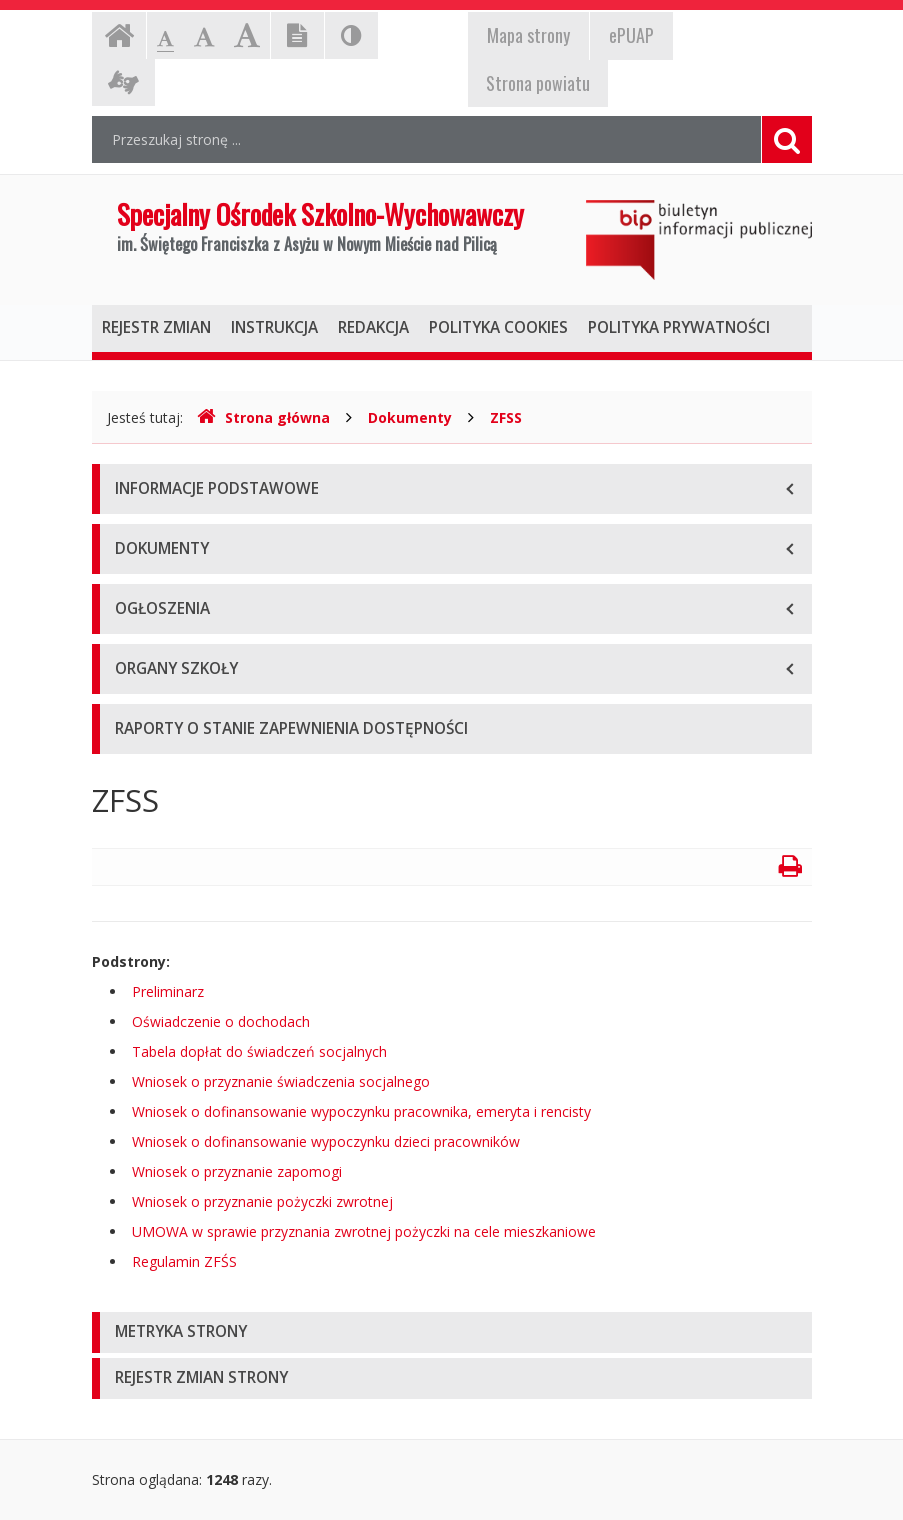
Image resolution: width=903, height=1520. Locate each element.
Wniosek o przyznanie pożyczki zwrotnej (262, 1201)
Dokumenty (410, 417)
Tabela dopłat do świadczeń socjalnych (259, 1051)
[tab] (452, 1332)
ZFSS (506, 417)
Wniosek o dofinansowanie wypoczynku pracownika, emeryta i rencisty (361, 1111)
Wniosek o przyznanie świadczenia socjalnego (281, 1081)
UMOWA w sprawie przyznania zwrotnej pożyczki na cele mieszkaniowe (364, 1231)
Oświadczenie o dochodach (221, 1021)
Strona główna (263, 417)
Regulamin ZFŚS (184, 1261)
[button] (452, 1332)
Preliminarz (168, 991)
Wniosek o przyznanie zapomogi (237, 1171)
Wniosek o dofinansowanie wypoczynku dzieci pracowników (326, 1141)
